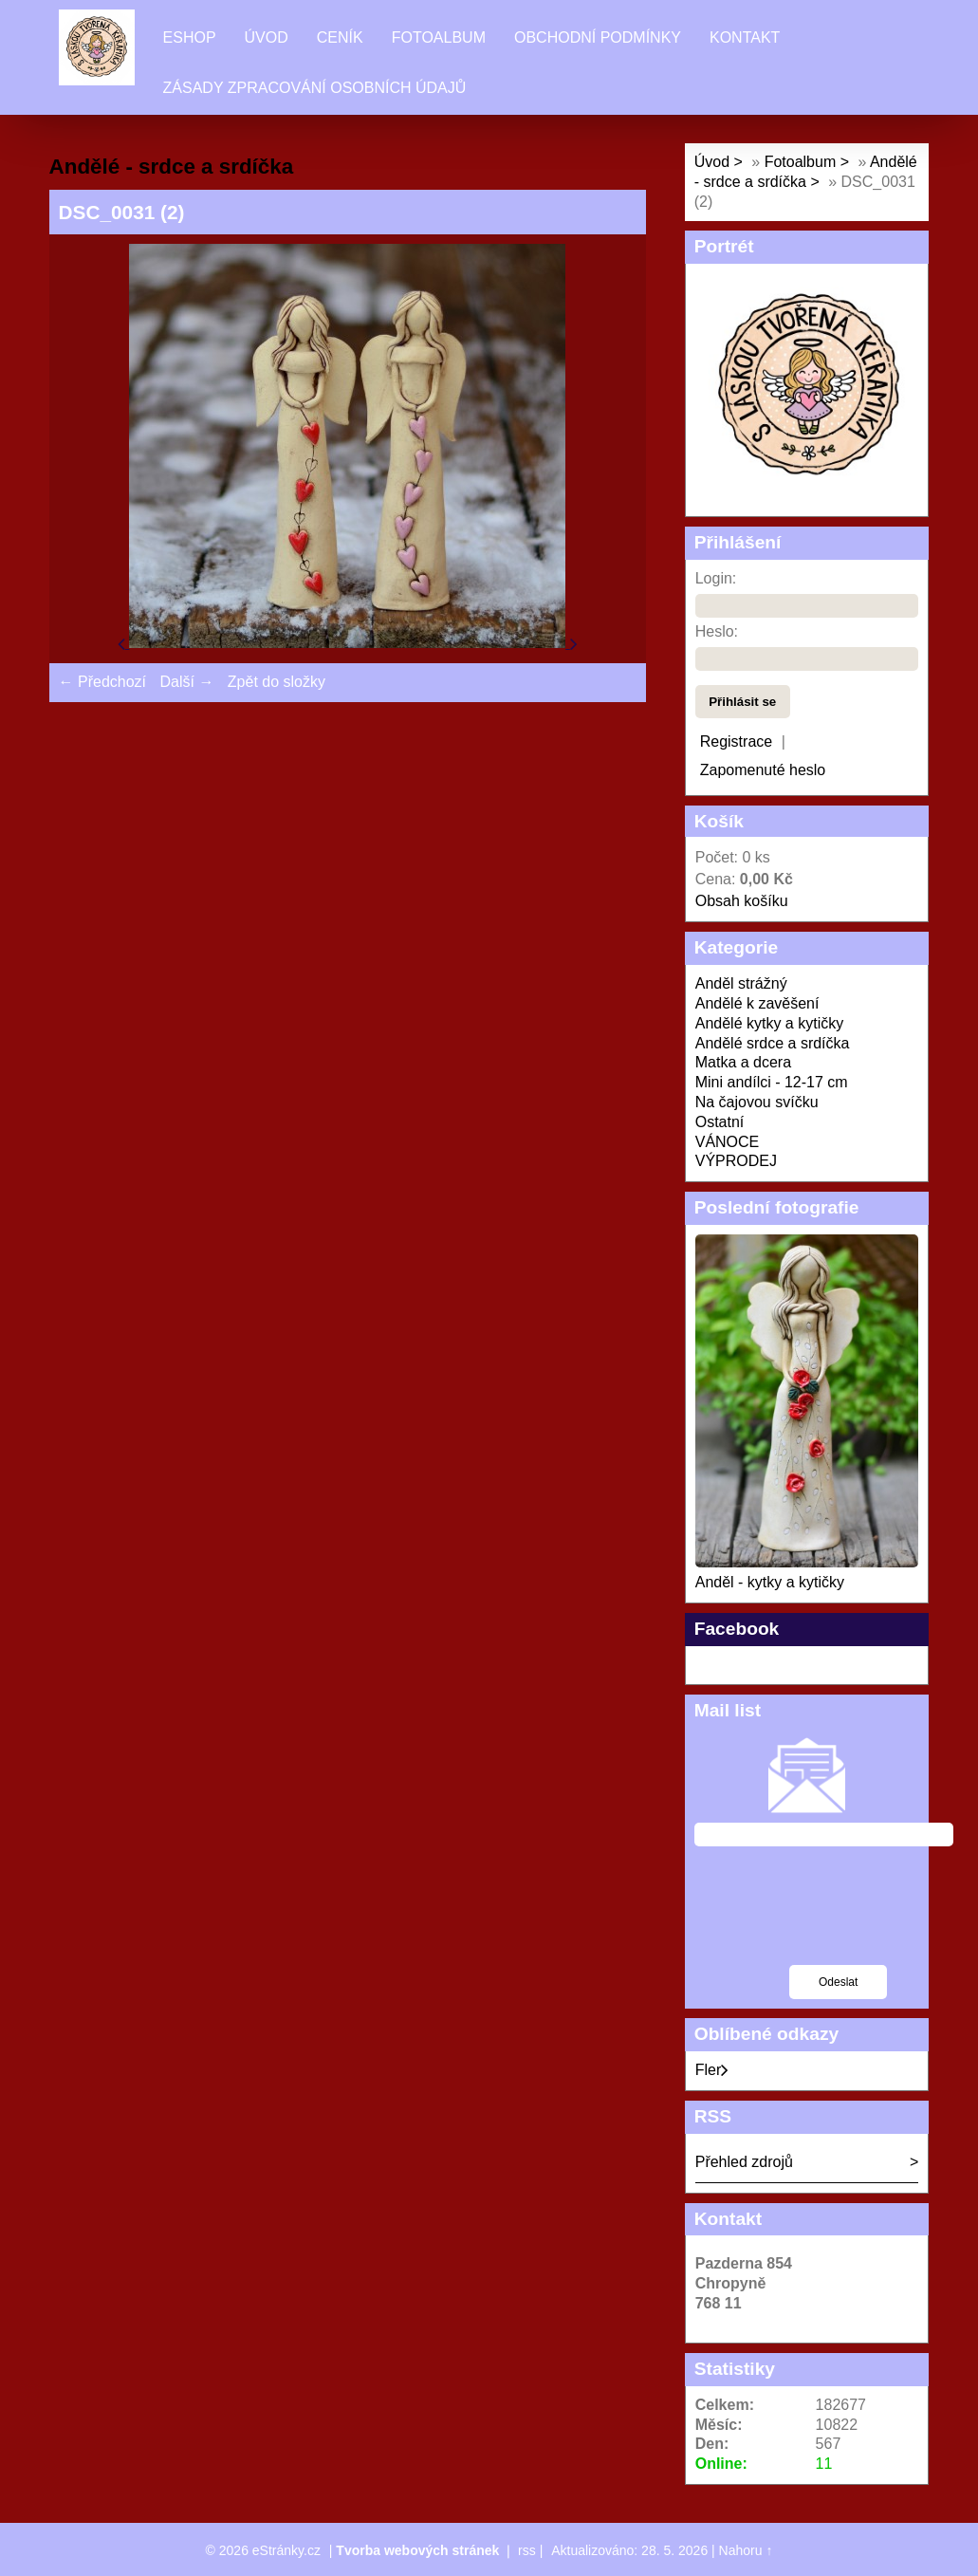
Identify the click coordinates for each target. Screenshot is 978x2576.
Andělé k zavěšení (757, 1003)
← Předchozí (102, 682)
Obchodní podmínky (597, 37)
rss (527, 2550)
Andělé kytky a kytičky (769, 1023)
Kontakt (745, 37)
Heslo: (716, 631)
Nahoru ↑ (746, 2550)
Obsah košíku (741, 901)
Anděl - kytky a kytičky (769, 1582)
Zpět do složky (276, 682)
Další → (186, 682)
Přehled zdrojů (744, 2162)
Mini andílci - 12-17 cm (771, 1082)
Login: (716, 578)
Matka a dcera (743, 1062)
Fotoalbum (439, 37)
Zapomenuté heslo (763, 770)
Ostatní (720, 1122)
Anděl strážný (741, 983)
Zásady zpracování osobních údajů (315, 88)
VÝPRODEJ (736, 1161)
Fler (712, 2070)
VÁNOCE (727, 1142)
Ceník (340, 37)
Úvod (266, 37)
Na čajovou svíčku (757, 1102)
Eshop (189, 37)
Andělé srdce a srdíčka (772, 1043)
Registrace (736, 741)
